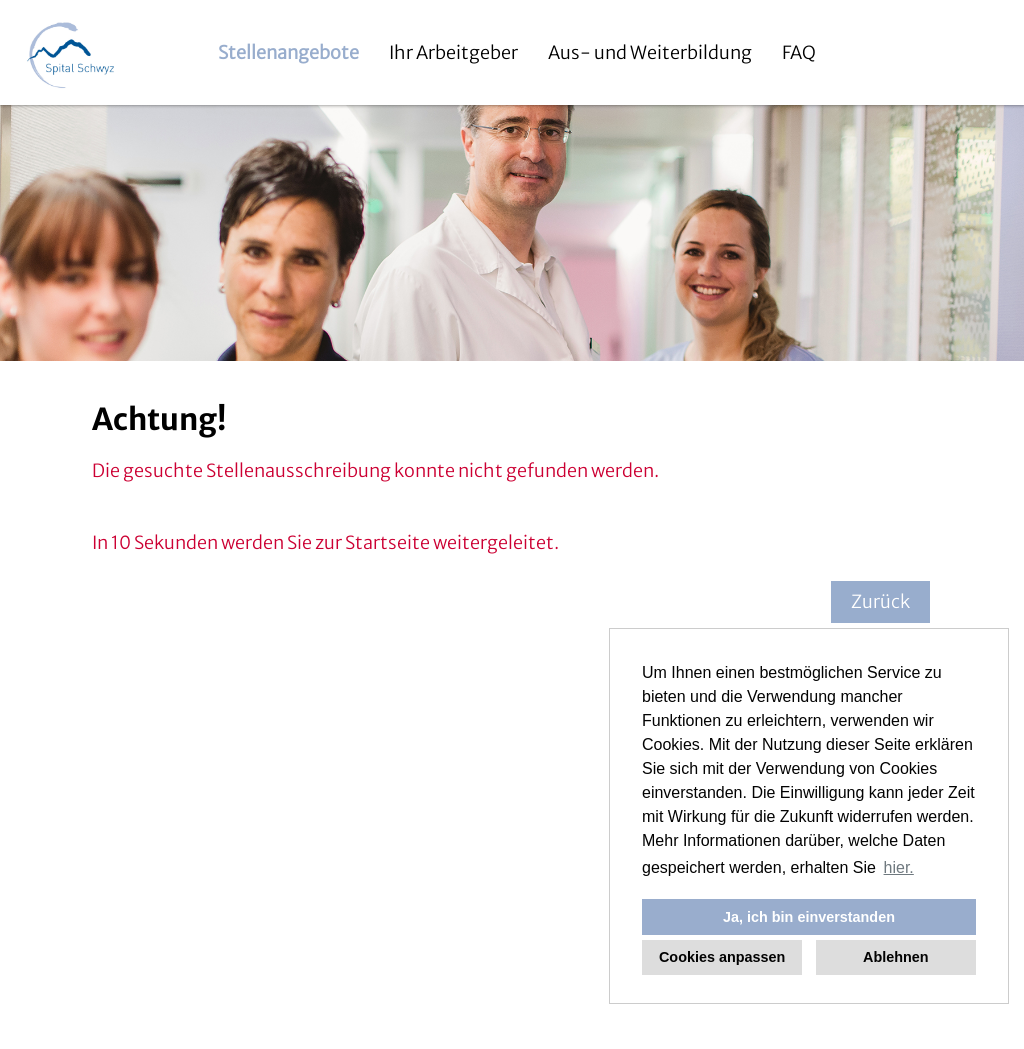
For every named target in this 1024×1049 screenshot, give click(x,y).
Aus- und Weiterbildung (650, 52)
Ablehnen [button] (896, 957)
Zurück (880, 601)
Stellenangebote (288, 52)
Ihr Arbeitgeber (453, 52)
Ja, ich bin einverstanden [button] (809, 917)
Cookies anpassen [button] (722, 957)
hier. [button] (899, 867)
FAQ (799, 52)
